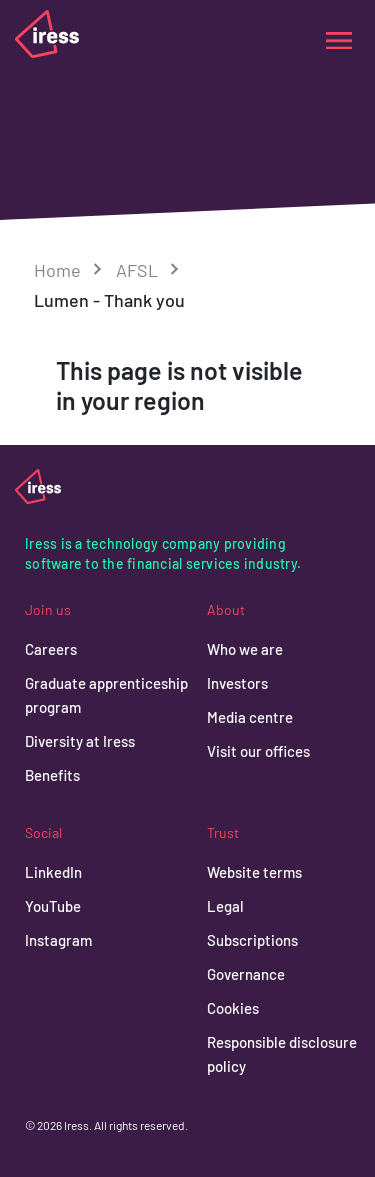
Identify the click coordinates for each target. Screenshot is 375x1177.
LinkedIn (53, 872)
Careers (51, 649)
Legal (225, 906)
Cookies (233, 1008)
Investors (237, 683)
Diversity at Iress (80, 741)
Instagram (58, 940)
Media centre (250, 717)
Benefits (52, 775)
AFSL (137, 270)
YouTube (53, 906)
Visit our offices (258, 751)
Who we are (245, 649)
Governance (246, 974)
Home (57, 270)
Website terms (254, 872)
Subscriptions (252, 940)
